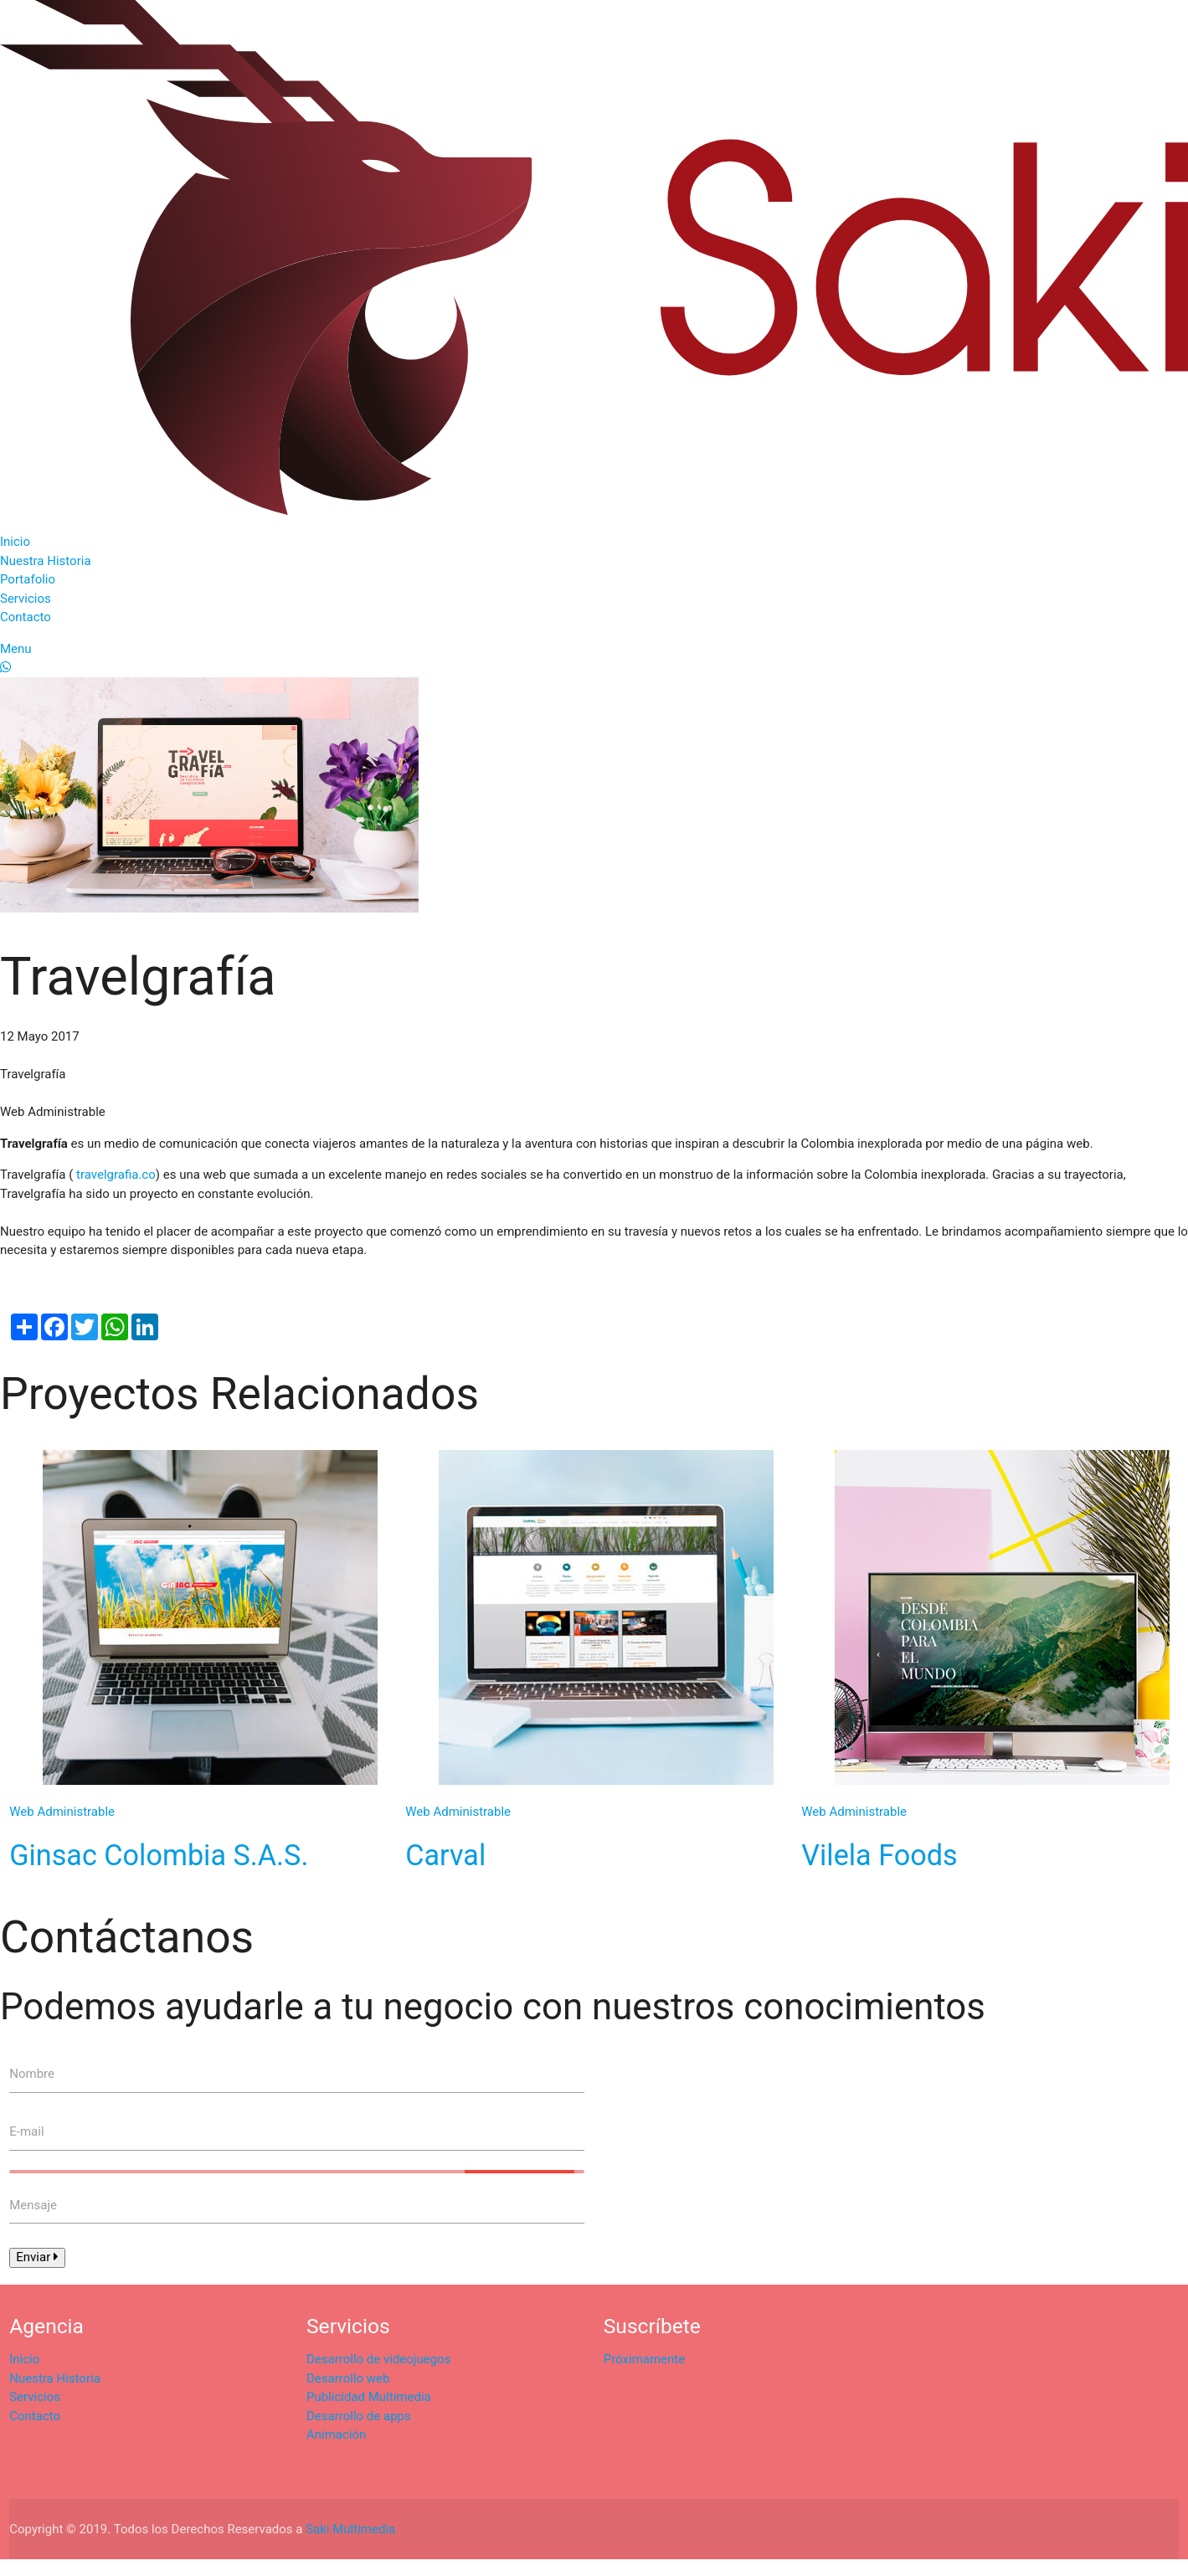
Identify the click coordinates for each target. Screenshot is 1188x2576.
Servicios (25, 598)
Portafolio (27, 579)
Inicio (15, 541)
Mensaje (33, 2205)
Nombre (31, 2073)
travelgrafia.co (114, 1174)
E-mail (26, 2131)
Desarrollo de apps (358, 2416)
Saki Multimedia (350, 2529)
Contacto (25, 617)
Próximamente (644, 2359)
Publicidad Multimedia (368, 2396)
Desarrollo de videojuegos (378, 2359)
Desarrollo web (348, 2378)
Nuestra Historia (45, 560)
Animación (336, 2434)
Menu (16, 648)
